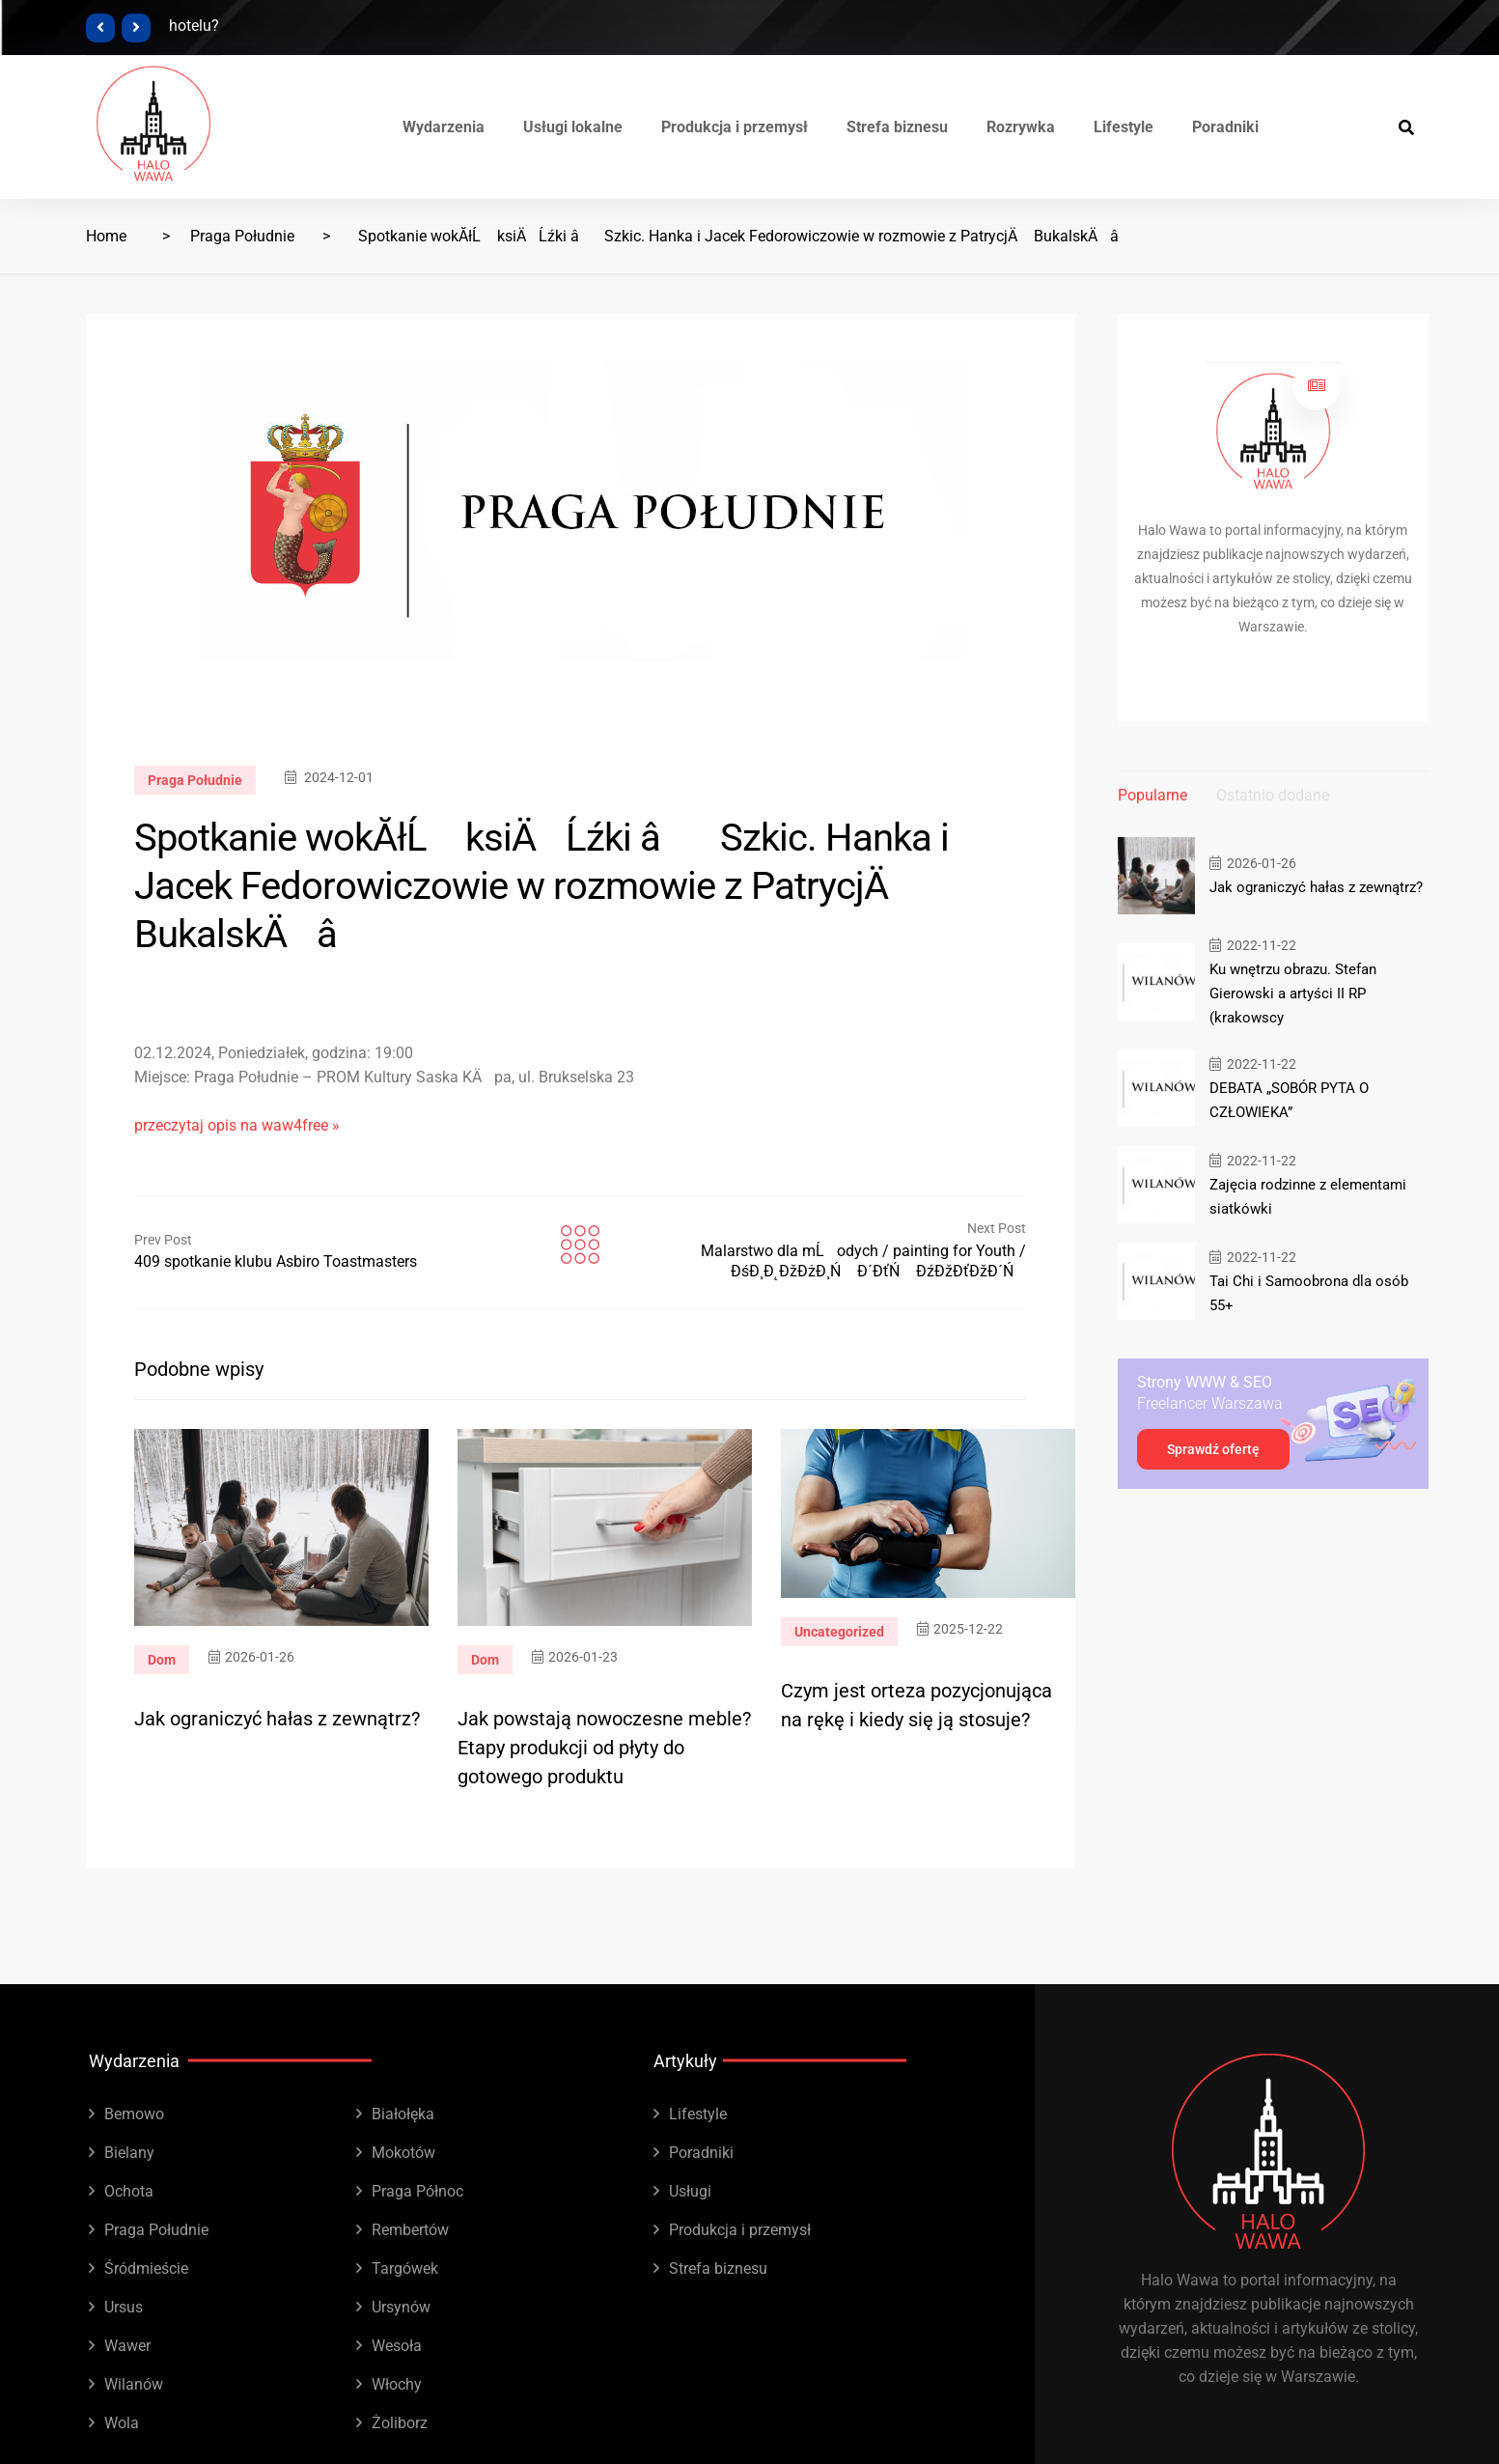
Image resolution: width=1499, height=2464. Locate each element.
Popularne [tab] (1152, 795)
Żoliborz (400, 2423)
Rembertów (410, 2230)
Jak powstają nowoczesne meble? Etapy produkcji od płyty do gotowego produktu (604, 1747)
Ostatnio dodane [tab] (1272, 795)
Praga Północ (417, 2191)
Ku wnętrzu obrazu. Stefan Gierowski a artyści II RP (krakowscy (1292, 993)
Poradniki (1225, 127)
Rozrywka (1020, 127)
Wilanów (133, 2384)
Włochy (397, 2384)
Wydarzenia (444, 127)
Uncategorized (839, 1631)
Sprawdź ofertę (1213, 1449)
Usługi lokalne (573, 127)
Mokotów (403, 2152)
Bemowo (134, 2114)
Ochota (128, 2191)
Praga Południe (242, 236)
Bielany (129, 2152)
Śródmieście (146, 2268)
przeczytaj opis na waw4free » (237, 1125)
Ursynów (401, 2307)
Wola (121, 2423)
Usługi (690, 2191)
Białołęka (403, 2114)
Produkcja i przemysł (734, 127)
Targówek (405, 2268)
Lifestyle (1123, 127)
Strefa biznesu (897, 127)
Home (106, 236)
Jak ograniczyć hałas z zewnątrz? (277, 1718)
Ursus (123, 2307)
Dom (162, 1659)
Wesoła (397, 2346)
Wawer (127, 2346)
